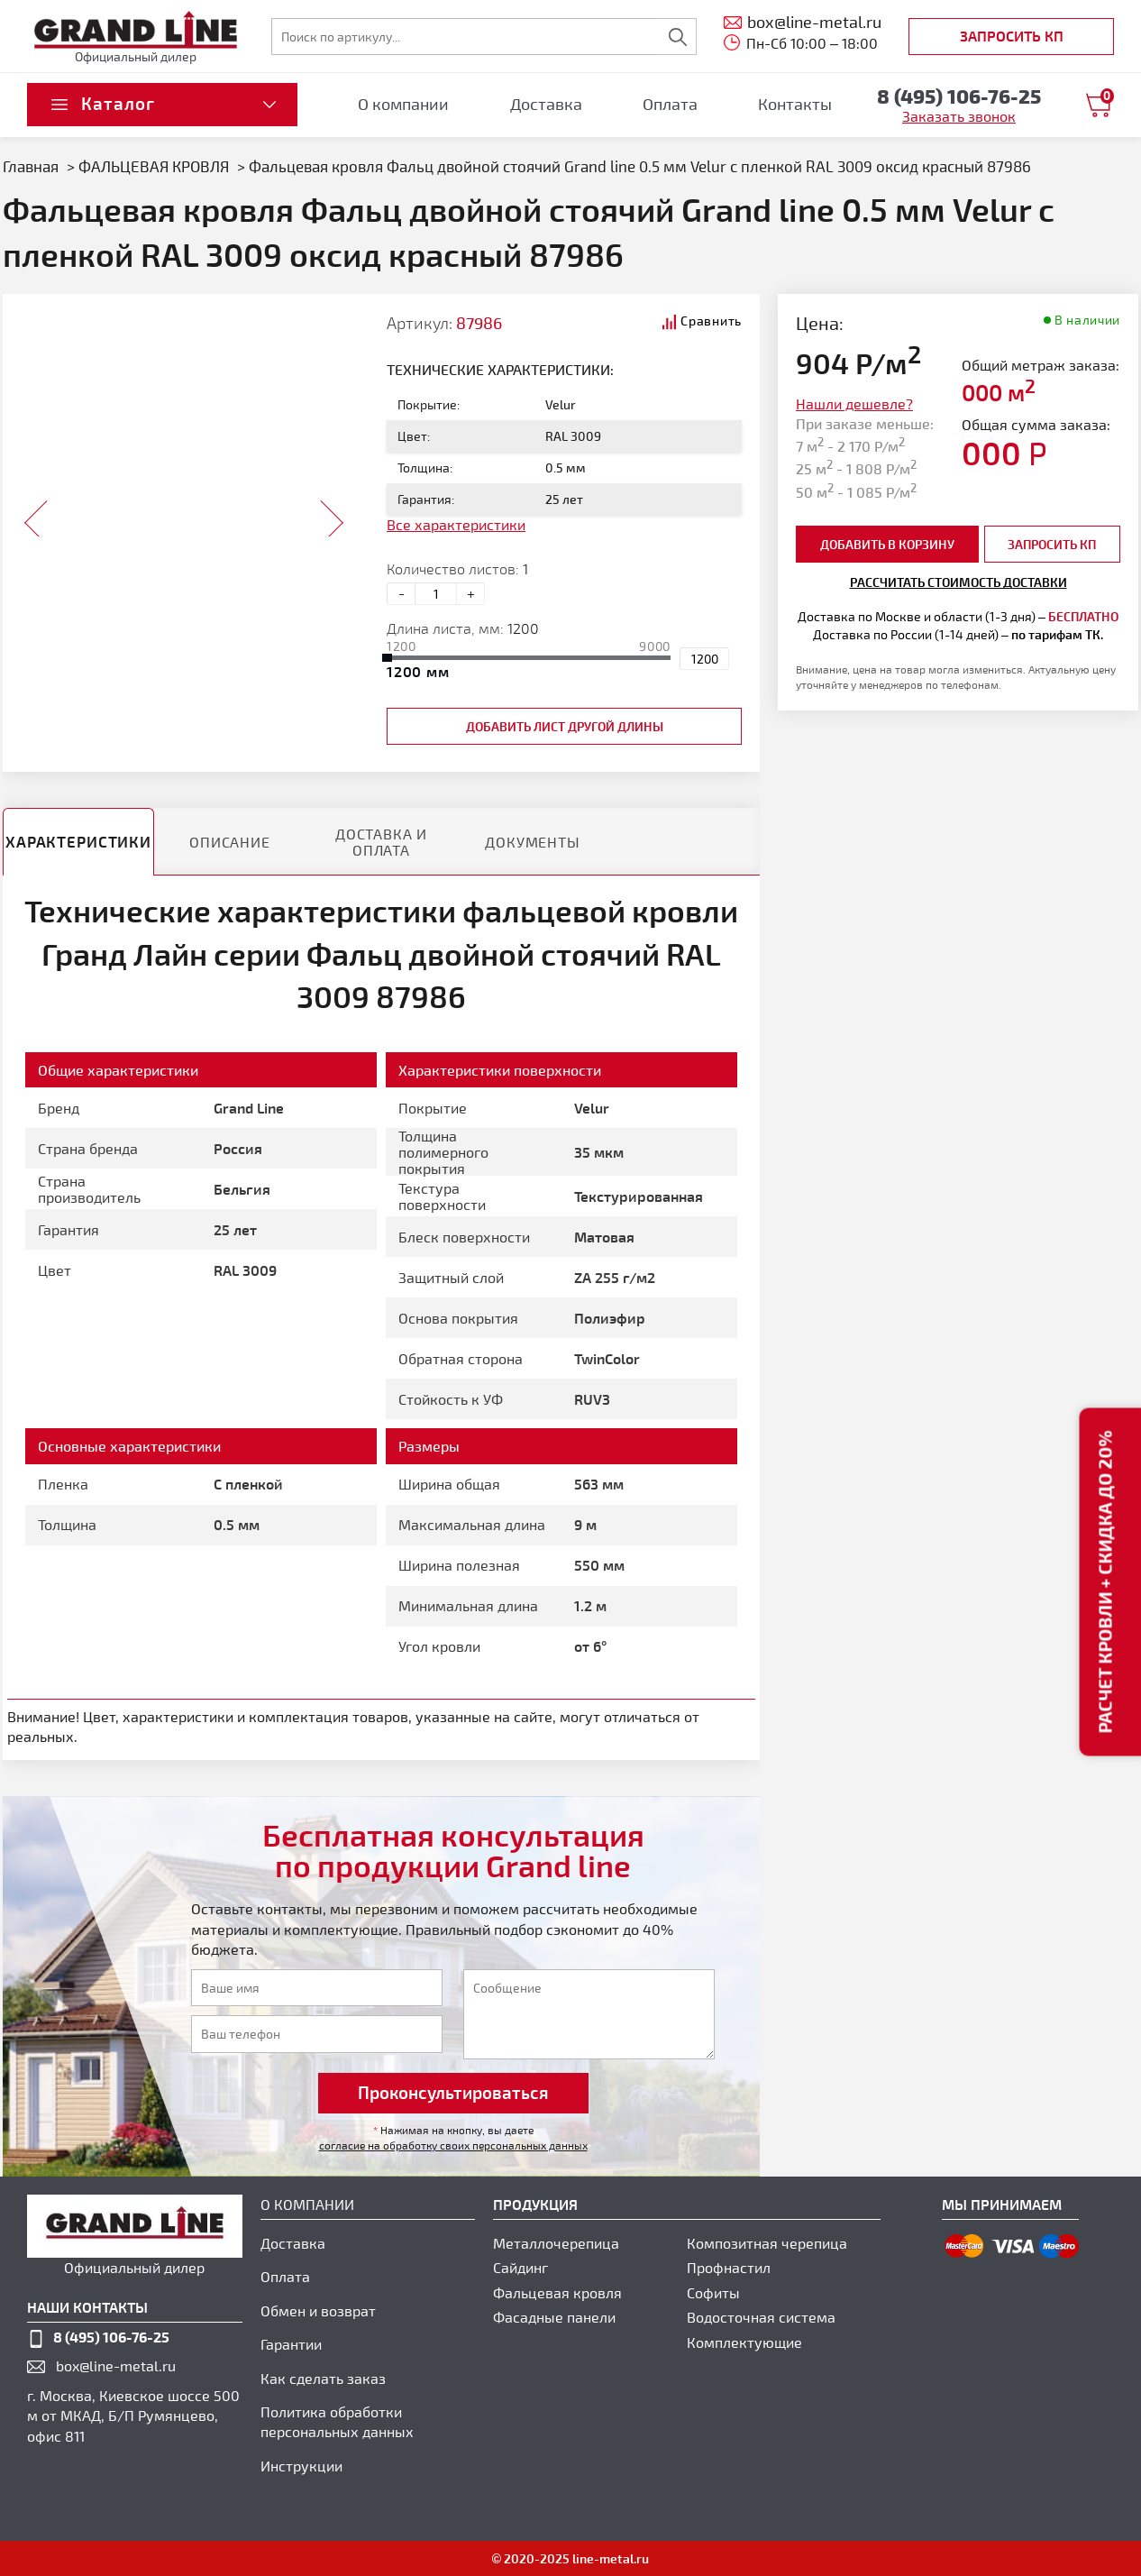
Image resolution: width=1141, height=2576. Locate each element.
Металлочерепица (556, 2242)
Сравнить (711, 320)
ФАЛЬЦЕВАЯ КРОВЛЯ (153, 166)
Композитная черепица (767, 2242)
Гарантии (291, 2343)
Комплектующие (744, 2342)
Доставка (546, 104)
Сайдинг (520, 2267)
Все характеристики (456, 524)
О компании (403, 104)
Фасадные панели (554, 2316)
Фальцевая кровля (557, 2292)
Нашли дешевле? (854, 403)
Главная (31, 166)
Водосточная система (761, 2316)
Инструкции (301, 2465)
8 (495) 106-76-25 (111, 2336)
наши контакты (87, 2306)
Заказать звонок (959, 115)
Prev (36, 513)
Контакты (795, 104)
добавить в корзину (887, 544)
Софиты (713, 2292)
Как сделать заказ (323, 2378)
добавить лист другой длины (564, 726)
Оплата (670, 104)
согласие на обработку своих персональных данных (453, 2145)
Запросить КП (1011, 35)
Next (331, 513)
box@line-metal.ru (116, 2365)
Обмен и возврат (318, 2310)
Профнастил (729, 2267)
